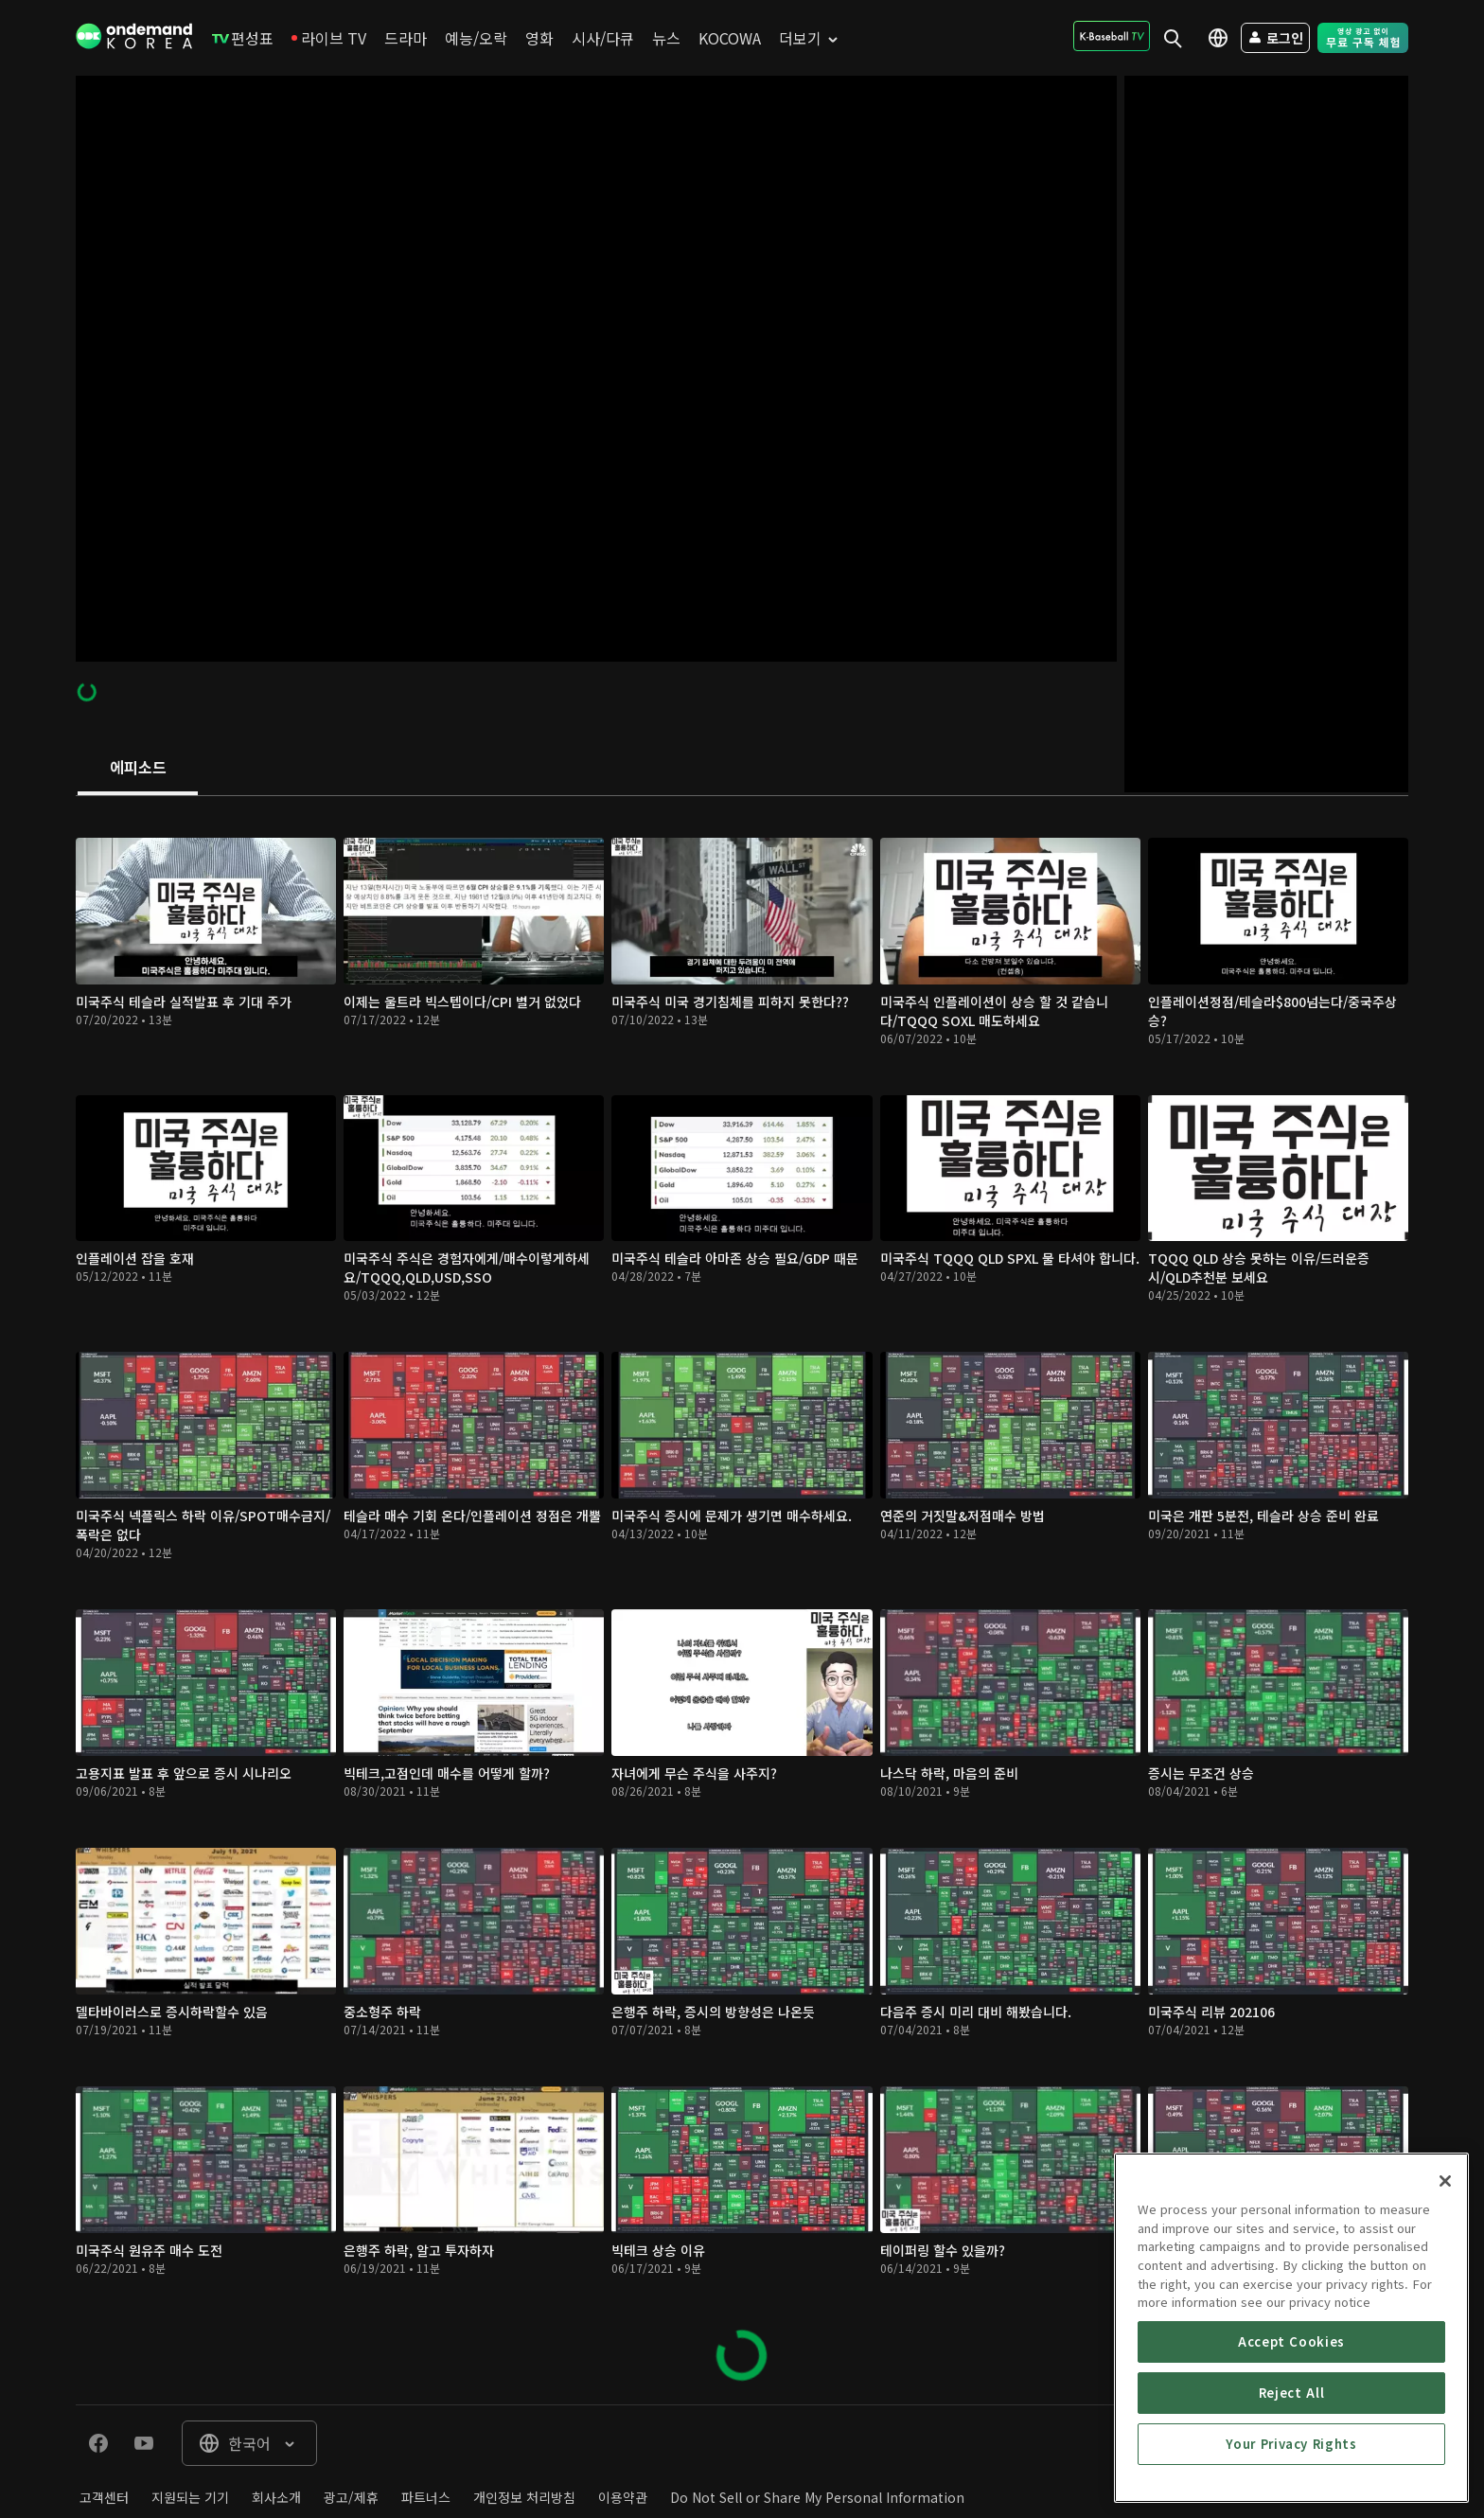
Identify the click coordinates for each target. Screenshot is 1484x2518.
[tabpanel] (742, 1600)
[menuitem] (242, 37)
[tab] (138, 768)
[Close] (1445, 2350)
